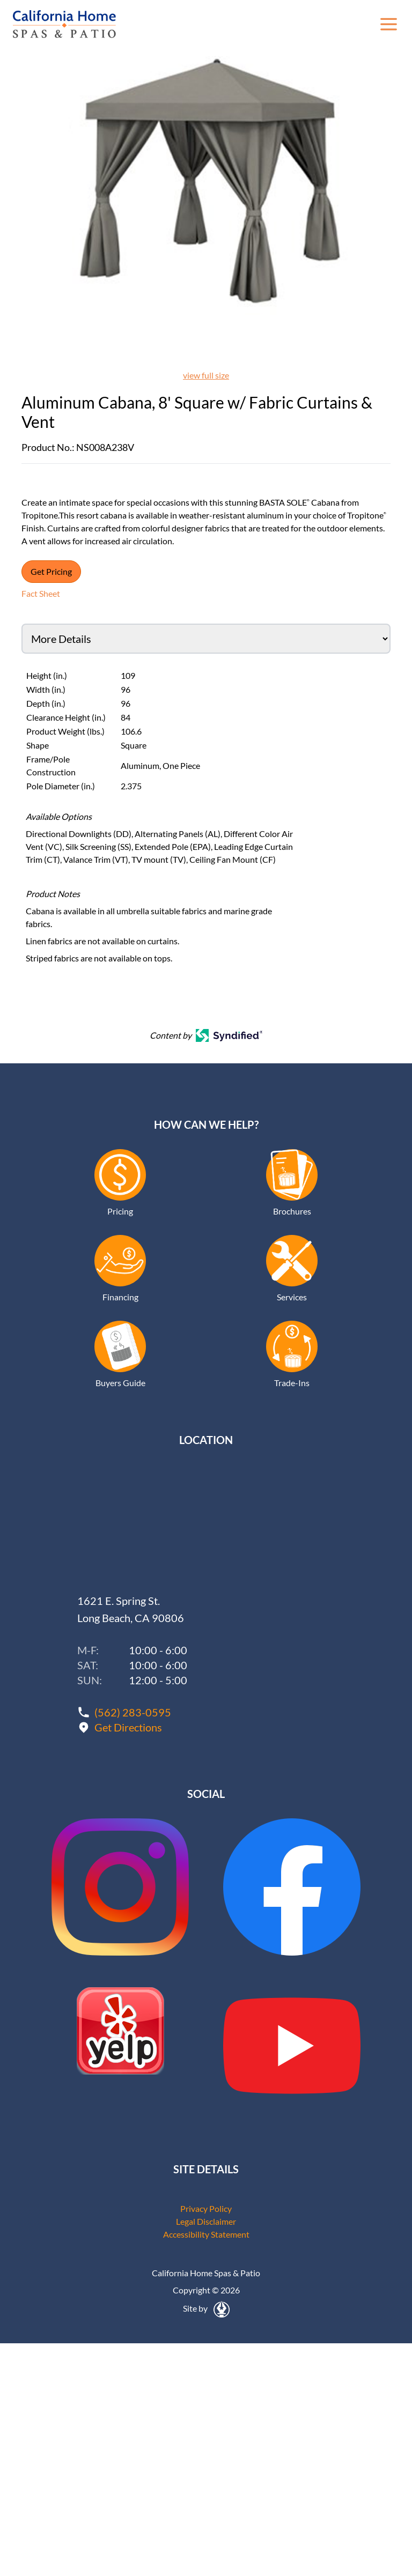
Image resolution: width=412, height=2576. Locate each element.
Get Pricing (51, 571)
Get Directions (128, 1727)
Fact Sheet (40, 593)
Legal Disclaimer (206, 2221)
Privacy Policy (206, 2208)
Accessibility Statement (206, 2234)
